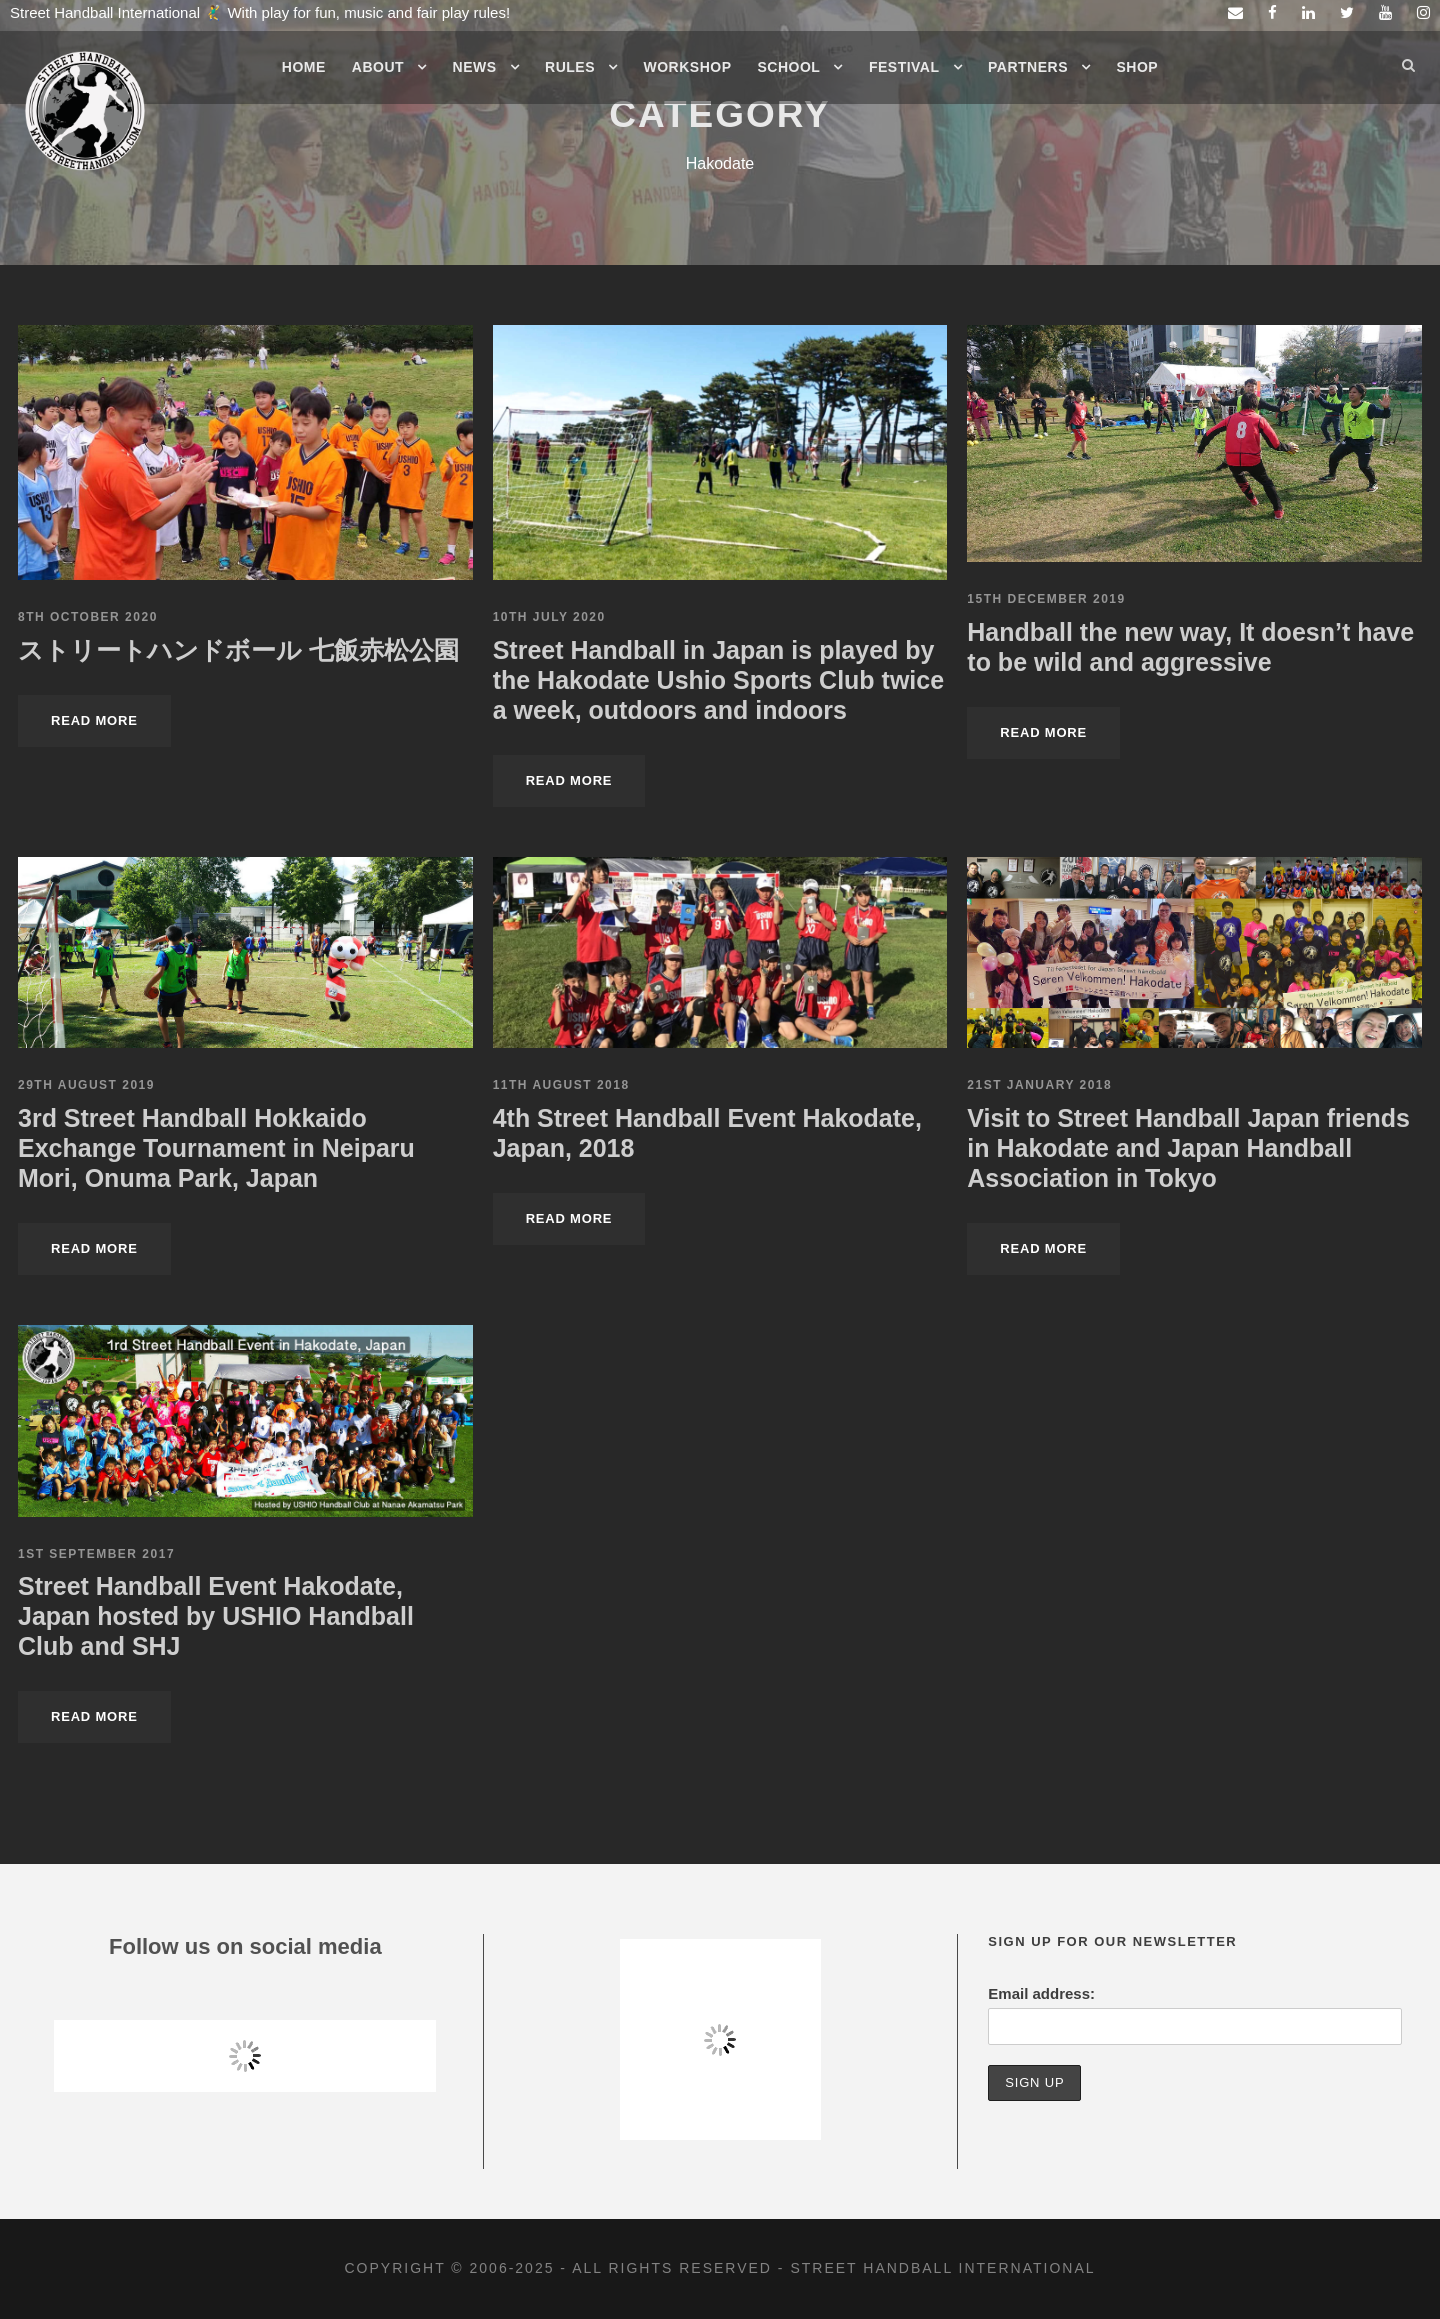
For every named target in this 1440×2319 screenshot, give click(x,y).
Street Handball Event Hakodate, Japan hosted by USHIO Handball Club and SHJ (216, 1616)
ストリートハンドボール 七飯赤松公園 (238, 650)
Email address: (1041, 1993)
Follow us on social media (245, 1946)
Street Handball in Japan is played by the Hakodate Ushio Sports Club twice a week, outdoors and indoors (718, 680)
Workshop (688, 67)
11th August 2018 (561, 1085)
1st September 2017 (96, 1554)
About (378, 67)
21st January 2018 (1039, 1085)
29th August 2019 (86, 1085)
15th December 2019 (1046, 599)
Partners (1028, 67)
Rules (570, 67)
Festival (904, 67)
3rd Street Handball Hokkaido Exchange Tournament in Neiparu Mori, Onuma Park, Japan (216, 1148)
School (789, 67)
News (475, 67)
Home (304, 67)
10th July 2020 (549, 617)
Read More (94, 720)
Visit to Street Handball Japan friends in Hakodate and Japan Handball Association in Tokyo (1188, 1148)
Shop (1138, 67)
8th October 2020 (88, 617)
